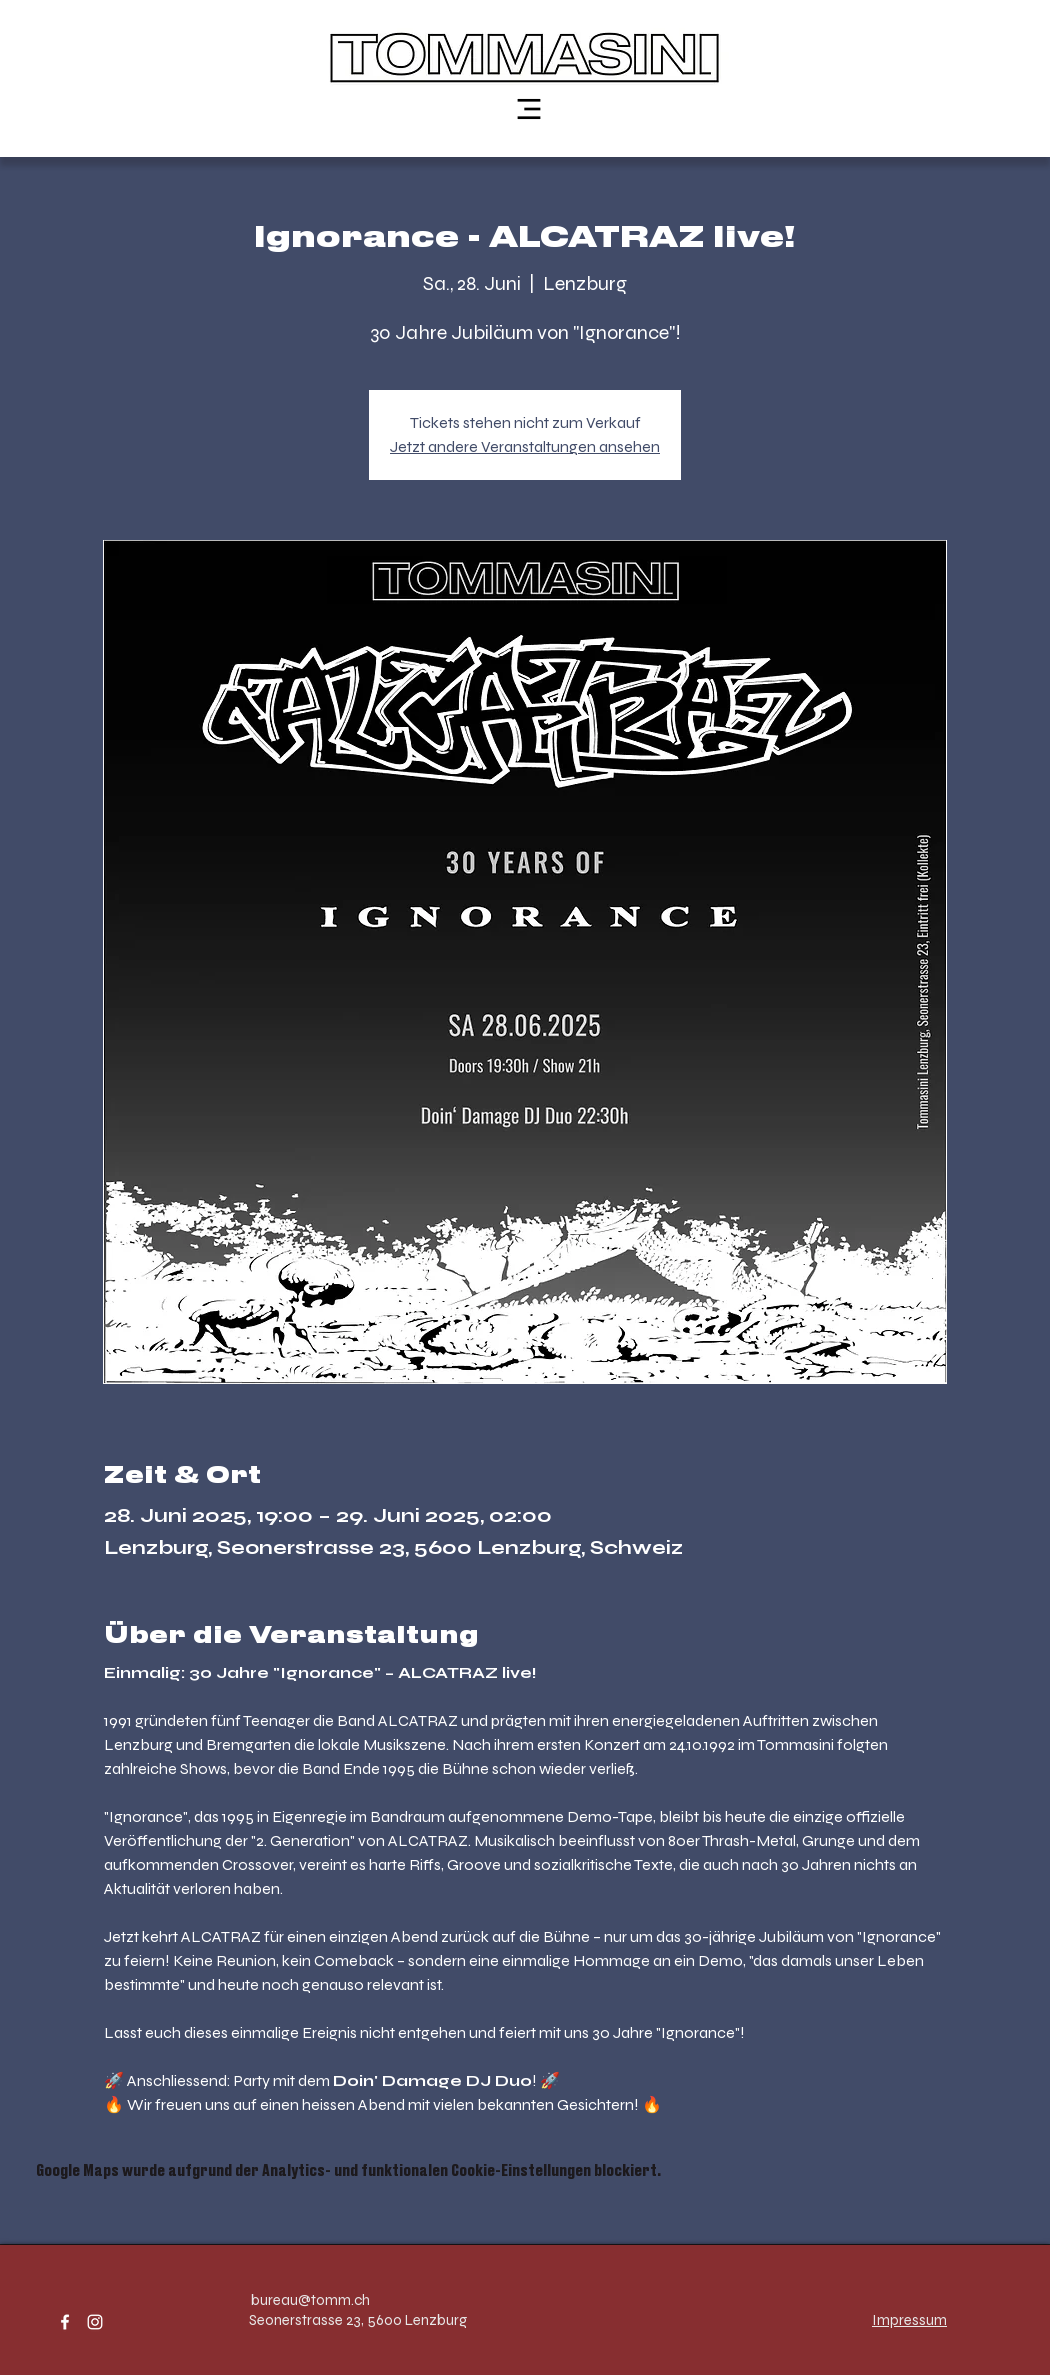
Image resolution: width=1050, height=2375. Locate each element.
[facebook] (65, 2322)
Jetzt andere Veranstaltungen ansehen (525, 446)
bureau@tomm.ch (310, 2300)
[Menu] (529, 109)
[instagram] (95, 2322)
